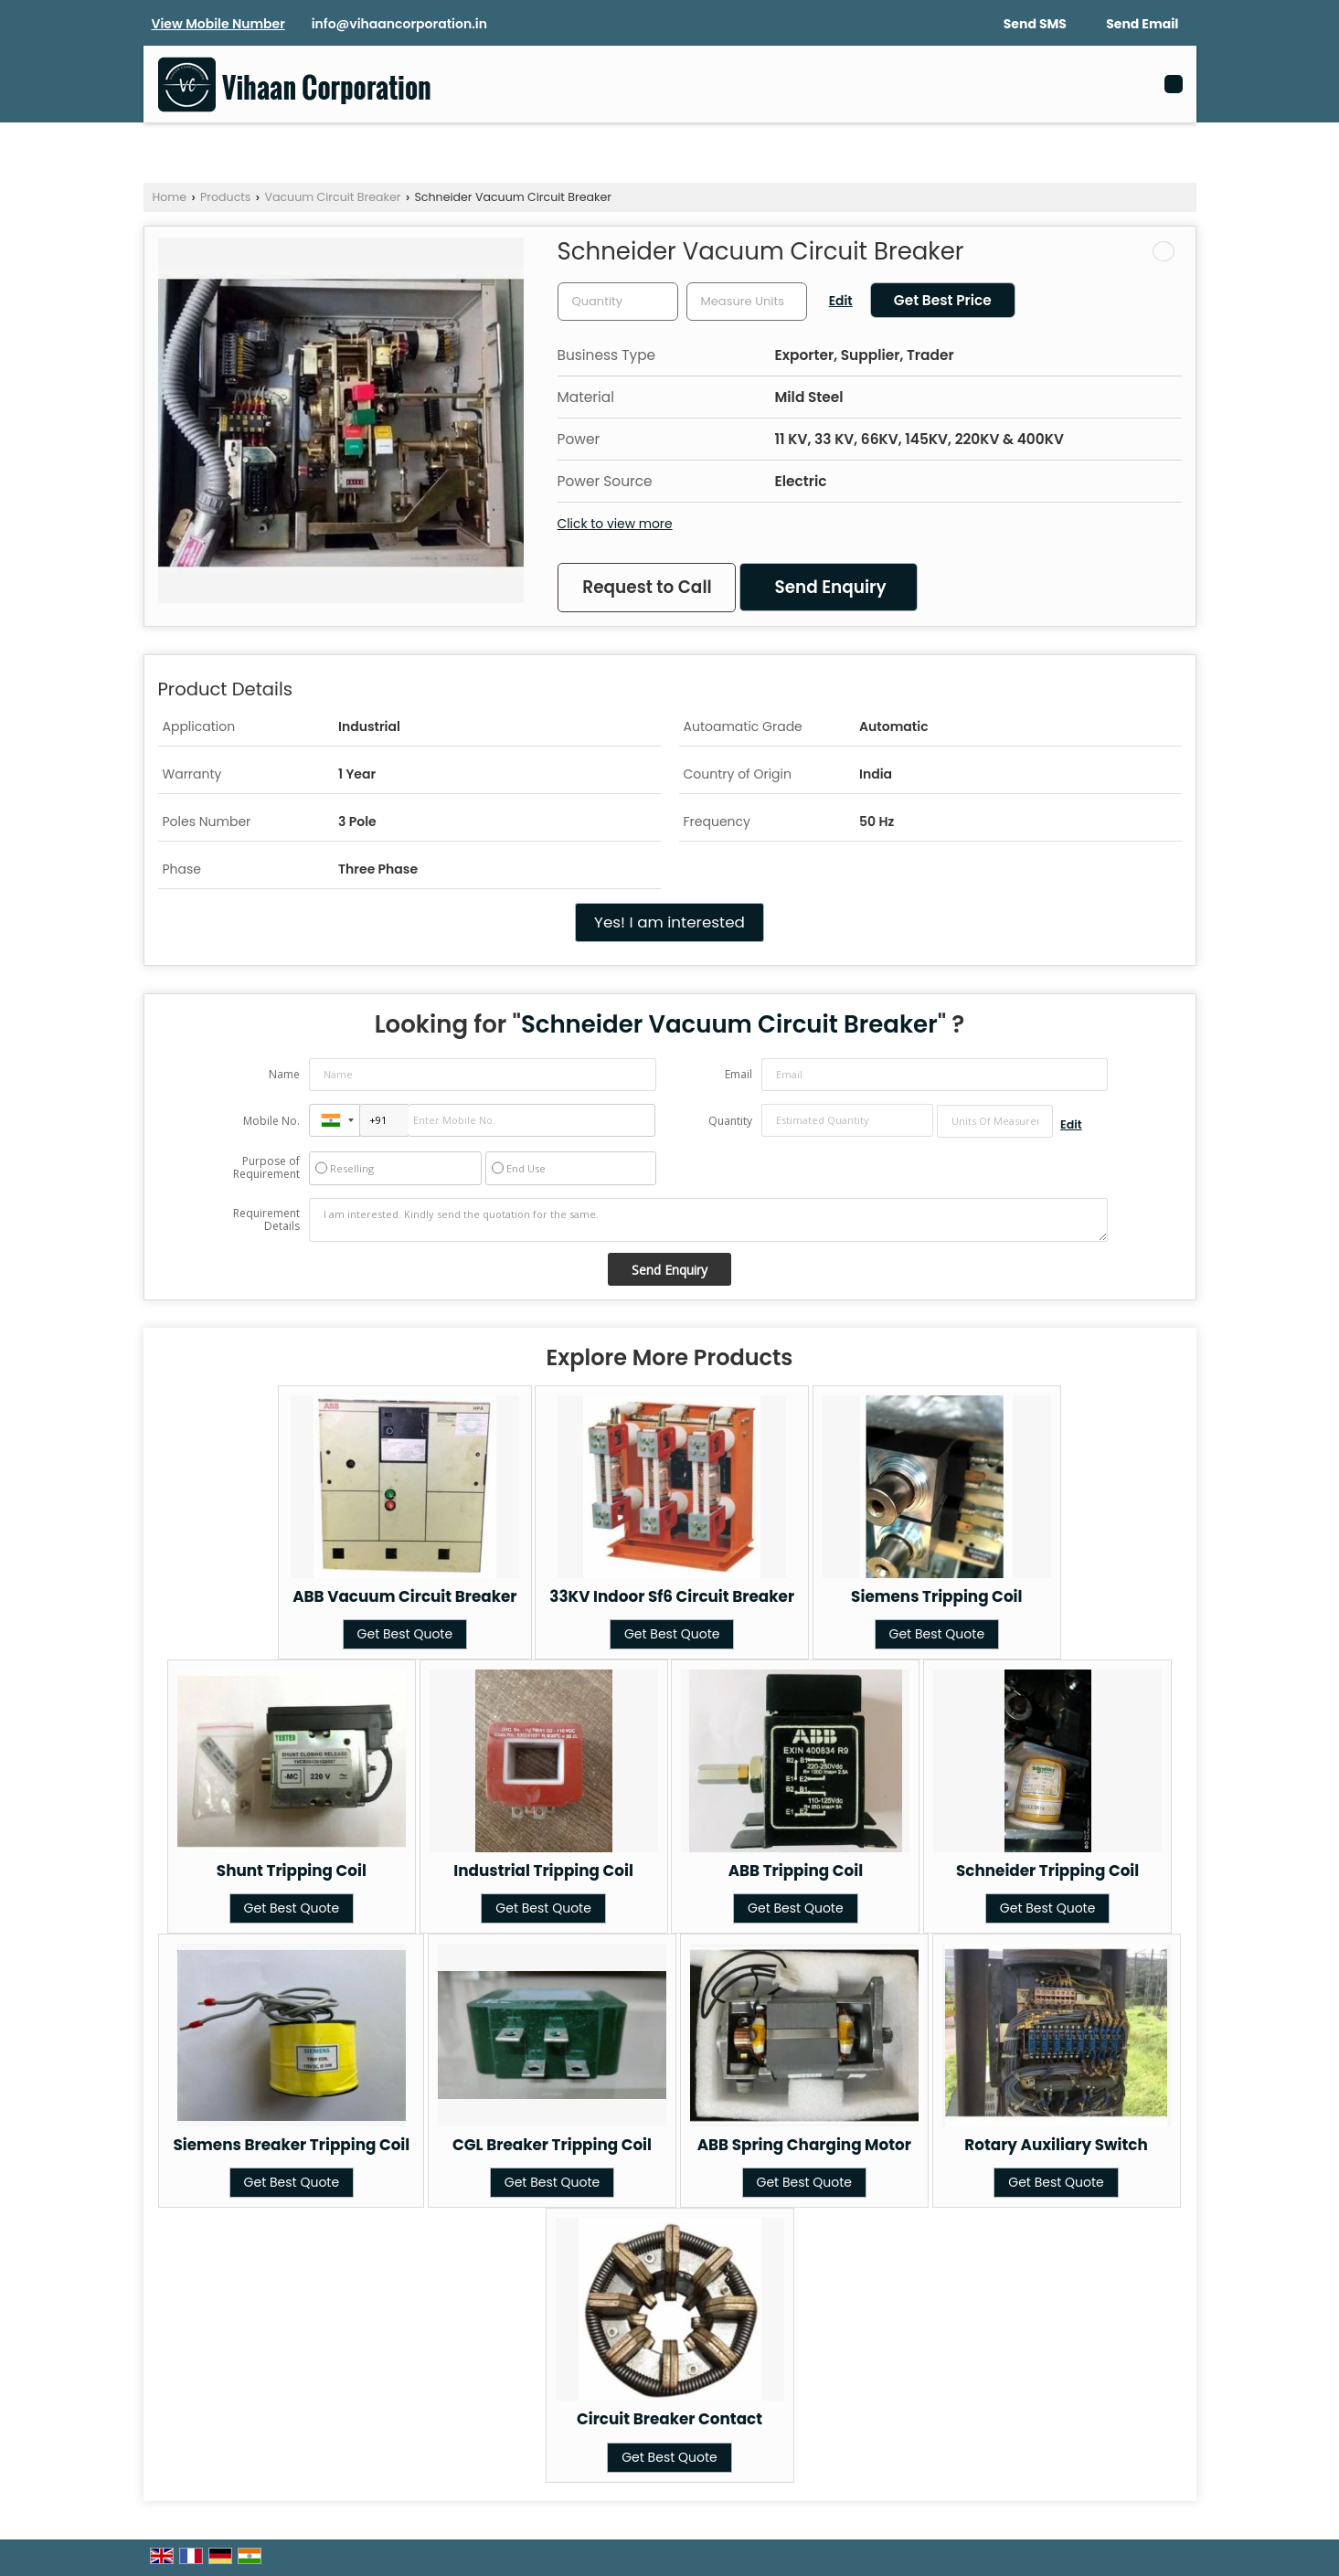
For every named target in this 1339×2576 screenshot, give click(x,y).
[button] (218, 24)
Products (225, 197)
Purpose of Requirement (266, 1168)
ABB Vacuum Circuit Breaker (404, 1596)
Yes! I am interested (669, 922)
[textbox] (746, 301)
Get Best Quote (405, 1634)
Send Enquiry (830, 587)
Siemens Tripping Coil (936, 1596)
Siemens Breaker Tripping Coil (291, 2145)
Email (738, 1074)
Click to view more (615, 523)
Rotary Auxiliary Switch (1055, 2145)
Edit (841, 301)
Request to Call (646, 587)
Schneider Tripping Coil (1047, 1871)
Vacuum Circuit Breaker (332, 197)
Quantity (730, 1121)
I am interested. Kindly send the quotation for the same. (708, 1220)
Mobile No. (271, 1121)
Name (284, 1074)
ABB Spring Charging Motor (804, 2145)
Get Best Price (943, 300)
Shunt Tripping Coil (292, 1871)
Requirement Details (266, 1220)
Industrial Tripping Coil (543, 1871)
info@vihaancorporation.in (399, 24)
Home (170, 197)
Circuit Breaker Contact (669, 2419)
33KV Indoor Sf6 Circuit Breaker (671, 1596)
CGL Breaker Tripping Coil (552, 2145)
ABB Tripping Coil (795, 1871)
